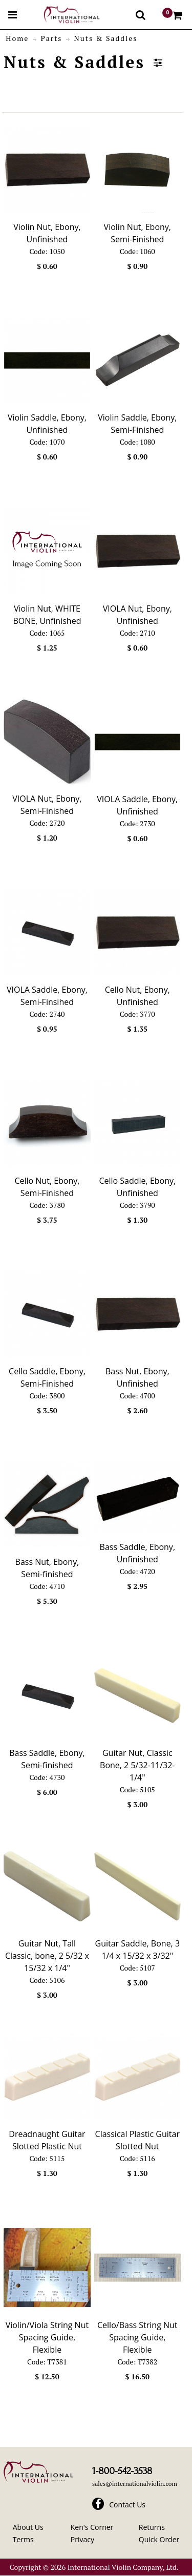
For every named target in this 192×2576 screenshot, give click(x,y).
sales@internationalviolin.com (134, 2483)
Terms (23, 2539)
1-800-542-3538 (122, 2471)
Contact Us (127, 2504)
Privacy (82, 2539)
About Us (28, 2527)
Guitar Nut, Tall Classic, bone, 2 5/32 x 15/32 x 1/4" (47, 1956)
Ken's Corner (92, 2527)
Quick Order (159, 2539)
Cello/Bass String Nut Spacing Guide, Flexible (137, 2337)
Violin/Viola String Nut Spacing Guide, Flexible (47, 2337)
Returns (152, 2527)
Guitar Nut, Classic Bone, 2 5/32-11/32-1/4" (137, 1765)
